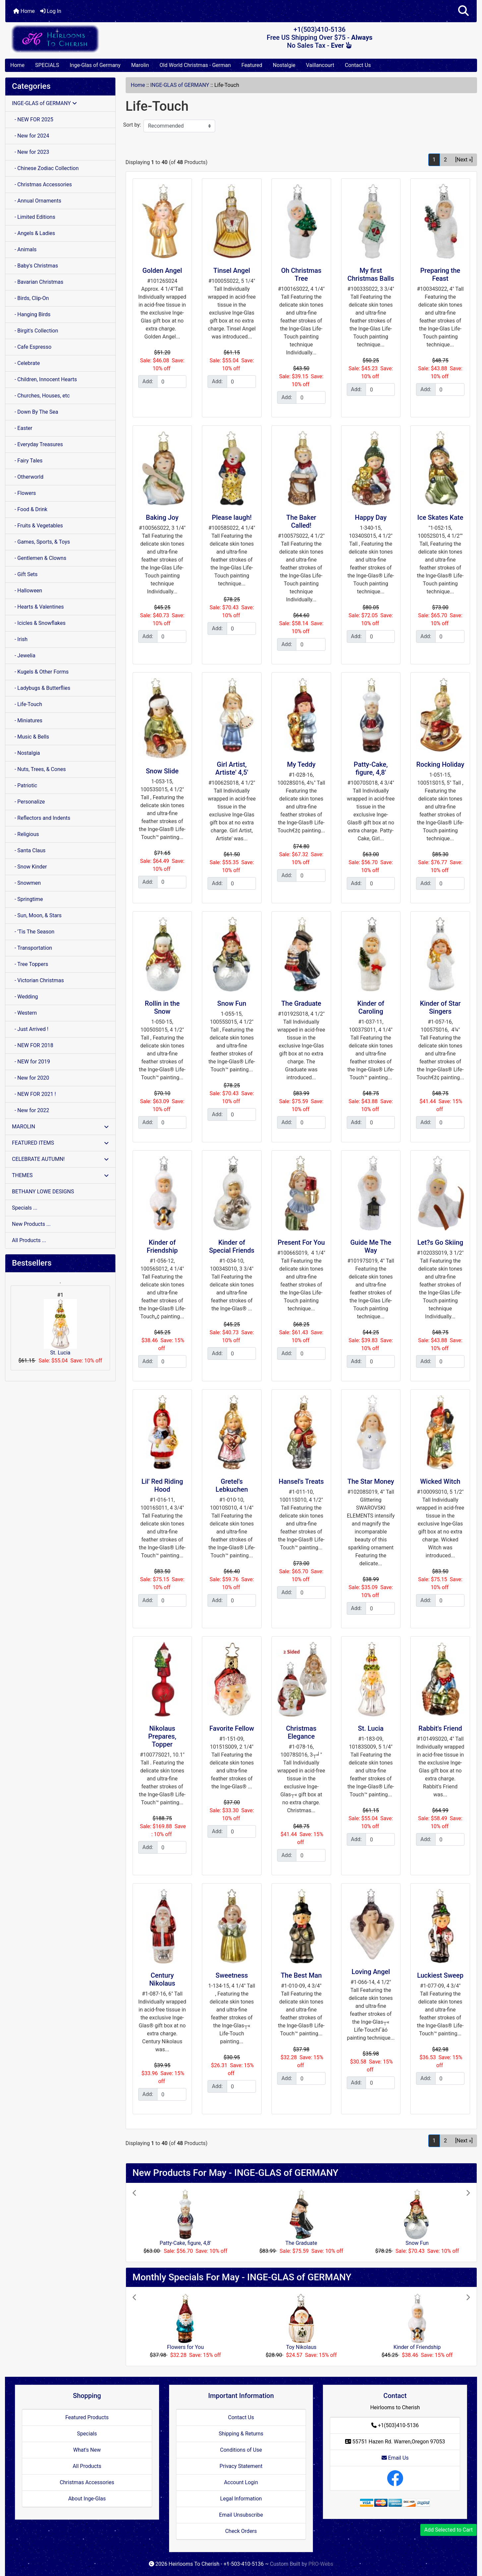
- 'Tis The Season (33, 932)
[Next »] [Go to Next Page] (464, 159)
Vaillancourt (320, 65)
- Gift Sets (24, 574)
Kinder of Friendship (162, 1246)
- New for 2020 (30, 1078)
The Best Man (301, 1975)
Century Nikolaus (162, 1979)
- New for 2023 (30, 152)
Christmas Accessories (87, 2482)
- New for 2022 (30, 1110)
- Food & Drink (29, 509)
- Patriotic (24, 785)
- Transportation (32, 948)
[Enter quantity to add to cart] (171, 381)
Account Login (241, 2482)
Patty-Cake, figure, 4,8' (371, 768)
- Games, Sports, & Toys (41, 542)
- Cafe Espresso (31, 347)
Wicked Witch (440, 1481)
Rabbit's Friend (440, 1728)
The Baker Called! (301, 521)
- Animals (24, 249)
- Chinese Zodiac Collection (45, 168)
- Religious (25, 834)
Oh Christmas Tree (301, 274)
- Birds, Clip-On (30, 298)
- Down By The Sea (35, 412)
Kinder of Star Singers (440, 1007)
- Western (24, 1013)
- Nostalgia (26, 753)
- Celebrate (26, 363)
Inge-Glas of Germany (95, 65)
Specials (87, 2433)
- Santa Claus (28, 850)
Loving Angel (370, 1972)
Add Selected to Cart (448, 2530)
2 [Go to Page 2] (445, 159)
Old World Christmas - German (195, 65)
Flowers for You (185, 2347)
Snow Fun (231, 1003)
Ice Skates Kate (440, 517)
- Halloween (27, 590)
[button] (463, 11)
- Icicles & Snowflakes (39, 623)
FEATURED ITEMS (60, 1143)
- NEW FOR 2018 (32, 1045)
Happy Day (371, 517)
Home (24, 11)
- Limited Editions (33, 217)
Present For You (301, 1242)
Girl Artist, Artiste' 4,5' (231, 768)
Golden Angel (162, 270)
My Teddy (301, 764)
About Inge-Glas (87, 2498)
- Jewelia (23, 655)
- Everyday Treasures (37, 444)
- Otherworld (27, 477)
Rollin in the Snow (162, 1007)
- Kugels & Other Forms (40, 672)
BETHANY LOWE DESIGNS (43, 1191)
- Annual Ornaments (36, 201)
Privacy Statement (240, 2466)
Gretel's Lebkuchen (231, 1485)
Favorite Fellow (232, 1728)
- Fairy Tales (27, 460)
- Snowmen (26, 883)
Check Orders (241, 2531)
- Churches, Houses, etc (41, 395)
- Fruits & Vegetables (37, 525)
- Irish (20, 639)
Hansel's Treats (301, 1481)
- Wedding (25, 996)
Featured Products (87, 2417)
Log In (50, 11)
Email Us (395, 2458)
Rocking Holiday (440, 764)
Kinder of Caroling (370, 1007)
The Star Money (370, 1481)
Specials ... (24, 1208)
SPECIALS (47, 65)
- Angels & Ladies (33, 233)
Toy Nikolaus (301, 2347)
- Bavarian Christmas (37, 282)
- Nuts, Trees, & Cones (39, 769)
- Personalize (28, 802)
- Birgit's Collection (35, 331)
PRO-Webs (320, 2564)
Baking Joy (162, 517)
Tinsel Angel (231, 270)
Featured (251, 65)
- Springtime (27, 899)
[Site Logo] (83, 38)
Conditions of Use (241, 2450)
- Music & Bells (30, 737)
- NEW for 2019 (31, 1061)
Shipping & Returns (241, 2433)
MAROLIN (60, 1126)
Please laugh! (232, 517)
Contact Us (358, 65)
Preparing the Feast (440, 274)
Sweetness (231, 1975)
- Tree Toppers (30, 964)
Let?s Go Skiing (440, 1242)
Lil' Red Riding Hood (162, 1485)
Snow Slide (162, 771)
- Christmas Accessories (42, 184)
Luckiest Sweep (440, 1975)
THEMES (60, 1175)
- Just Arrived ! (30, 1029)
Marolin (140, 65)
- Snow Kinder (29, 867)
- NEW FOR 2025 (32, 119)
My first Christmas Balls (370, 274)
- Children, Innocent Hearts (44, 379)
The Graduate (301, 1003)
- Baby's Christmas (35, 266)
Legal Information (241, 2498)
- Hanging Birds (31, 314)
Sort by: (132, 125)
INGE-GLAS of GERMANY (179, 85)
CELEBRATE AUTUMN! (60, 1159)
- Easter (22, 428)
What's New (87, 2450)
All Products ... (29, 1240)
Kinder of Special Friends (232, 1246)
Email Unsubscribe (241, 2515)
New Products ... (31, 1224)
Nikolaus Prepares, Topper (162, 1736)
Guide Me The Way (371, 1246)
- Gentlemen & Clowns (39, 558)
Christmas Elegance (301, 1732)
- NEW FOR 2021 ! (34, 1094)
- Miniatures (27, 720)
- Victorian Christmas (38, 980)
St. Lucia (60, 1327)
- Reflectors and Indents (41, 818)
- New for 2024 (30, 136)
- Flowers (24, 493)
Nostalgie (284, 65)
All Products (87, 2466)
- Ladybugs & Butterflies (41, 688)
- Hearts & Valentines (38, 607)
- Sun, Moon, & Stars (37, 915)
